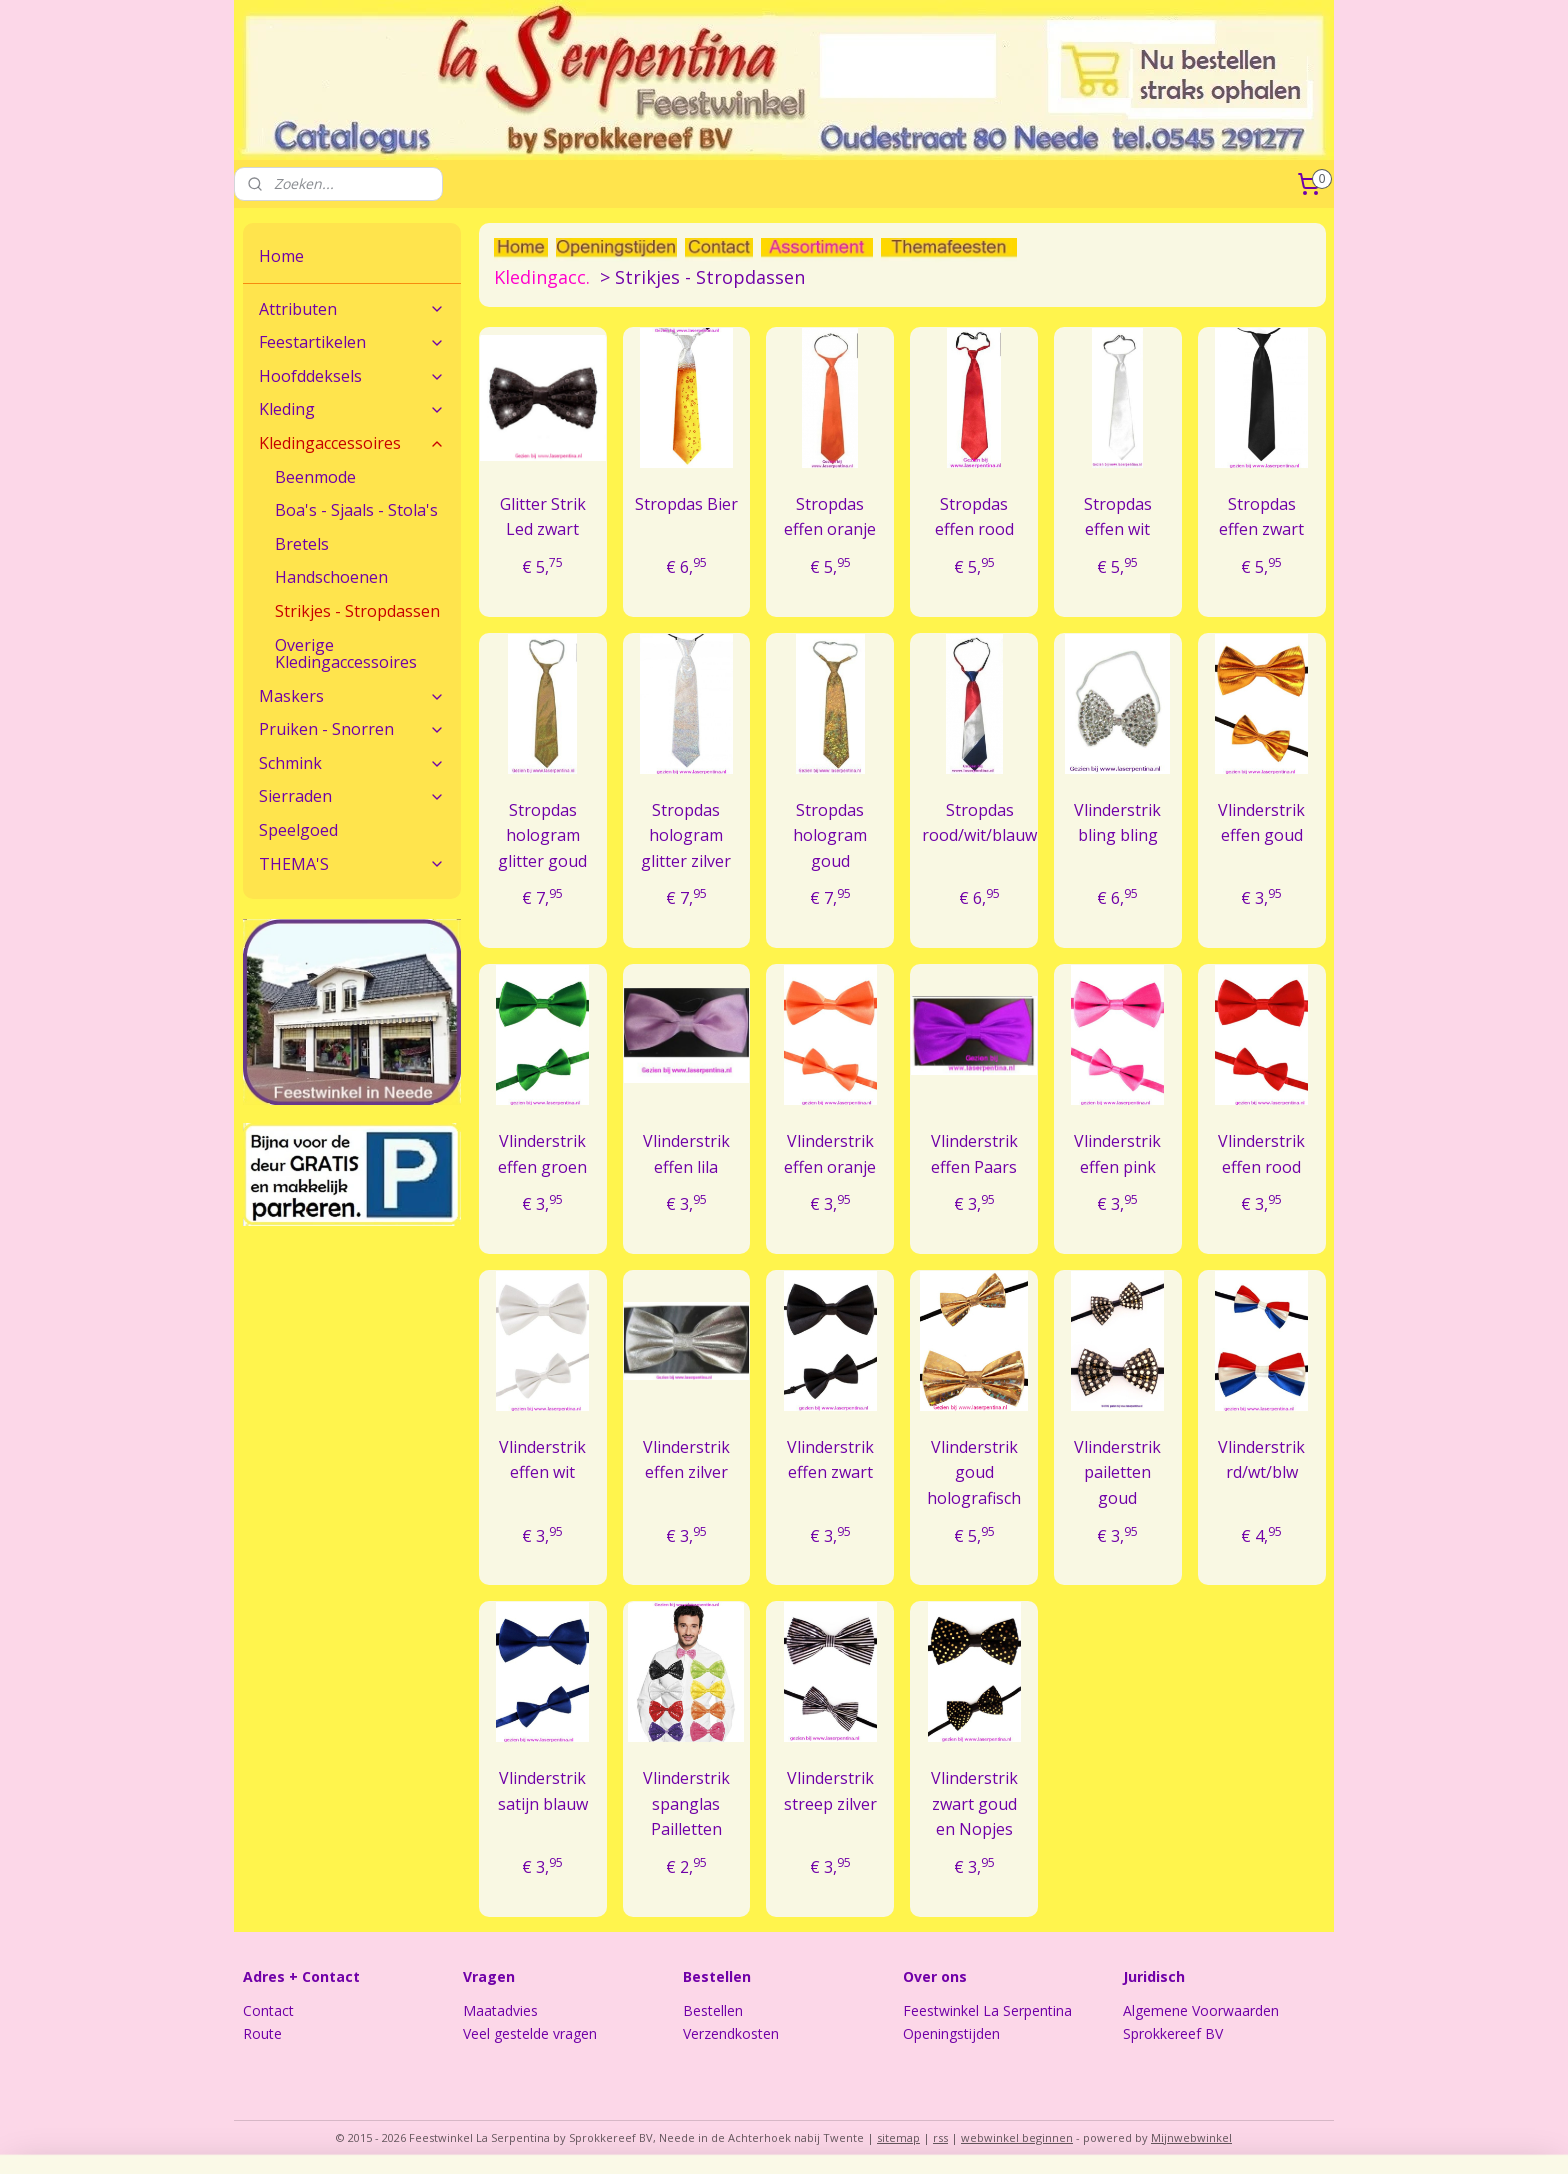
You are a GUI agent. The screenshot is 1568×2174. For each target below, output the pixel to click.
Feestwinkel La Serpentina (987, 2010)
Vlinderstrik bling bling (1117, 823)
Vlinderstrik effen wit (542, 1460)
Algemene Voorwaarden (1201, 2010)
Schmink (352, 763)
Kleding (352, 409)
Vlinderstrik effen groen (542, 1154)
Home (281, 256)
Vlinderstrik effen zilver (686, 1460)
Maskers (352, 696)
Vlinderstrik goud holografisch (974, 1472)
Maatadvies (500, 2010)
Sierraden (352, 796)
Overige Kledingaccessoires (346, 654)
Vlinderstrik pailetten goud (1117, 1472)
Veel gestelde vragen (530, 2033)
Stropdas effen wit (1118, 517)
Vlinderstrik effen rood (1261, 1154)
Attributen (352, 309)
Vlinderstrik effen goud (1261, 823)
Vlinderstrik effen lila (686, 1154)
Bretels (302, 544)
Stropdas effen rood (973, 517)
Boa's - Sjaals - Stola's (356, 510)
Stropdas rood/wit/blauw (979, 823)
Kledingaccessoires (352, 443)
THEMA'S (352, 864)
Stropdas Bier (686, 504)
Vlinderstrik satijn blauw (542, 1791)
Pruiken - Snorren (352, 729)
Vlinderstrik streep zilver (829, 1791)
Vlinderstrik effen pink (1117, 1154)
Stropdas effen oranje (830, 517)
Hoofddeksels (352, 376)
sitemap (898, 2137)
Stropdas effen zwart (1261, 517)
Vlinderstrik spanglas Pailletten (686, 1803)
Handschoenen (331, 577)
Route (262, 2033)
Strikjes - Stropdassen (357, 611)
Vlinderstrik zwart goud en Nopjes (973, 1803)
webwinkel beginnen (1017, 2137)
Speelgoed (298, 830)
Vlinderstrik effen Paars (973, 1154)
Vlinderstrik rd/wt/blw (1261, 1460)
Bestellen (713, 2010)
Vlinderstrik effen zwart (829, 1460)
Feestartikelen (352, 342)
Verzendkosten (731, 2033)
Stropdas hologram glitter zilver (686, 835)
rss (940, 2137)
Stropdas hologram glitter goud (542, 835)
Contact (268, 2010)
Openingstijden (951, 2033)
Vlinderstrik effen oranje (830, 1154)
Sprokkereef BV (1173, 2033)
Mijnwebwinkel (1191, 2137)
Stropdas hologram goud (830, 835)
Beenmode (315, 477)
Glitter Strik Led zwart (542, 517)
